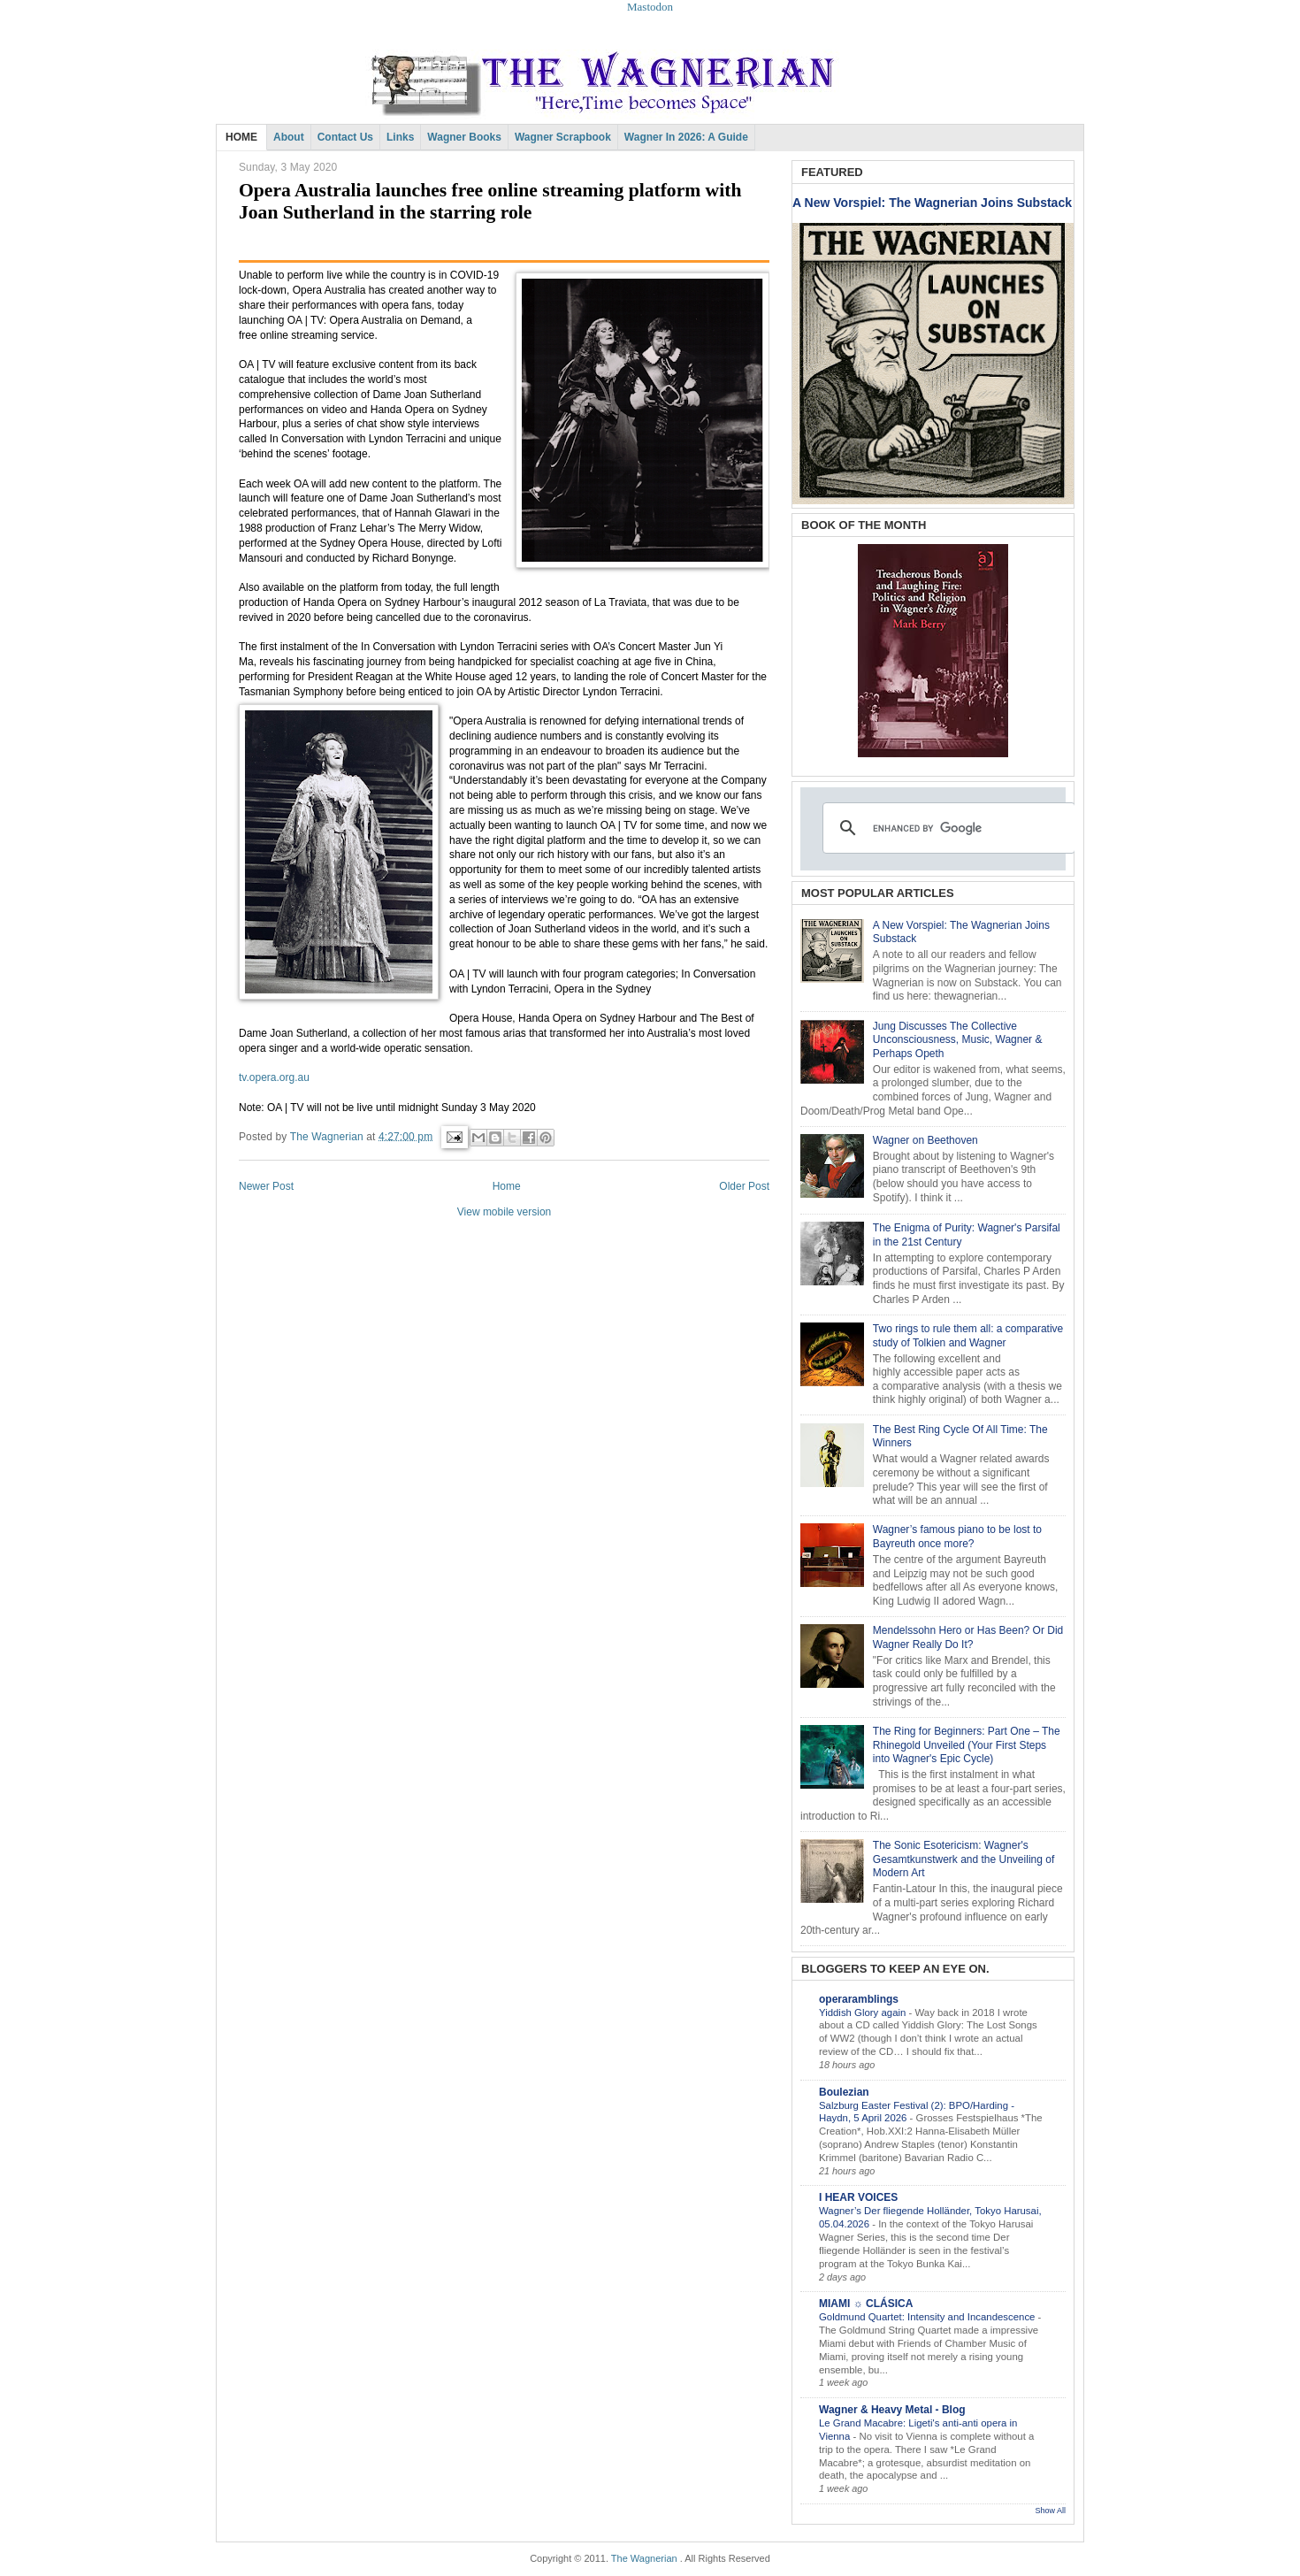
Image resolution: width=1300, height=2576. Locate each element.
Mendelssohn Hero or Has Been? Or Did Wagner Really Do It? (968, 1637)
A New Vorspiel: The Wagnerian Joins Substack (932, 203)
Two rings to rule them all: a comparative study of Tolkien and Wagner (968, 1335)
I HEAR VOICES (858, 2197)
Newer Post (266, 1186)
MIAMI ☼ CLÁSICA (866, 2303)
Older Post (744, 1186)
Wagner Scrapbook (563, 137)
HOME (241, 137)
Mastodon (650, 6)
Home (507, 1186)
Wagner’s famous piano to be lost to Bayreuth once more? (957, 1536)
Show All (1050, 2510)
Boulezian (844, 2092)
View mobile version (504, 1212)
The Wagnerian (644, 2558)
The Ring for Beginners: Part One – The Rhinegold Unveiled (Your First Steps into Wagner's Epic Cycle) (966, 1745)
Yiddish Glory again (864, 2012)
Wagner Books (464, 137)
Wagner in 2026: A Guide (686, 137)
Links (400, 137)
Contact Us (345, 137)
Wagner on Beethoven (925, 1140)
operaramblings (859, 1999)
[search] (946, 828)
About (288, 137)
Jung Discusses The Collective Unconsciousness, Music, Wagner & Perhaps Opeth (958, 1040)
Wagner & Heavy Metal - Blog (892, 2410)
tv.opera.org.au (274, 1077)
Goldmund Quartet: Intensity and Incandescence (928, 2317)
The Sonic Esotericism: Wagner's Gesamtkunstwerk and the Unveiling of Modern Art (963, 1859)
